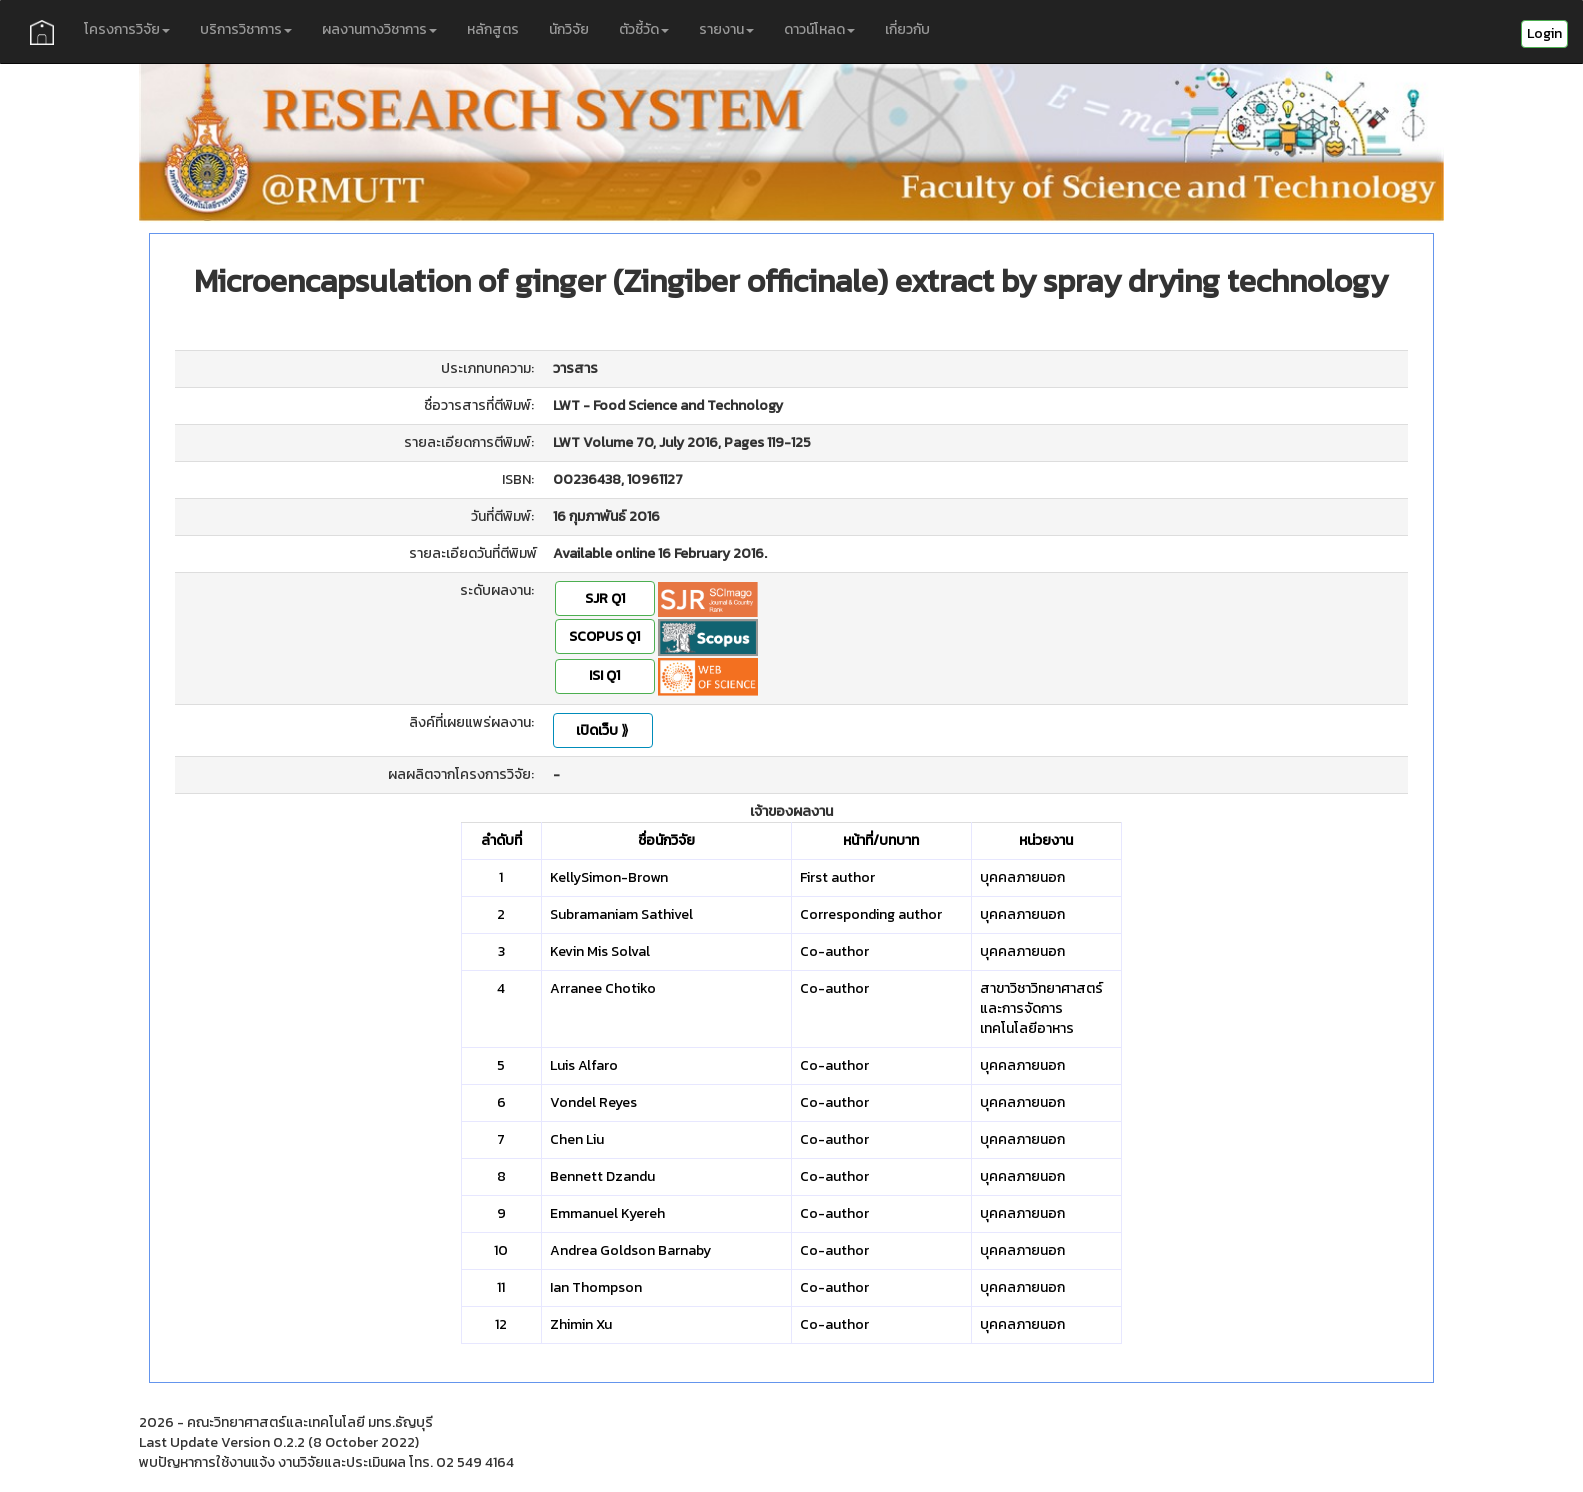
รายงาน (726, 29)
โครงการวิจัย (127, 29)
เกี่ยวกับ (907, 29)
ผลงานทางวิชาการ (379, 29)
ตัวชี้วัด (644, 29)
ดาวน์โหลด (819, 29)
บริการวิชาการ (246, 29)
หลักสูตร (493, 29)
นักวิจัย (569, 29)
